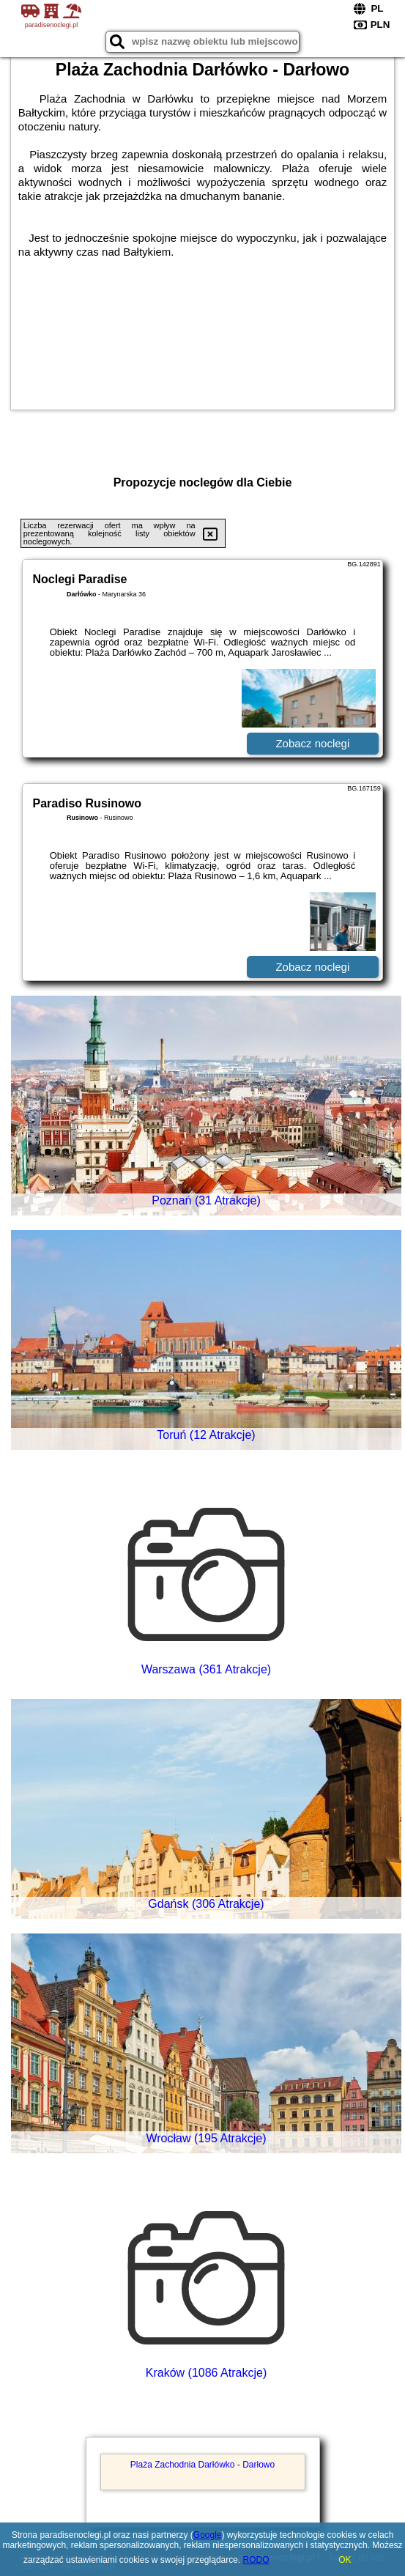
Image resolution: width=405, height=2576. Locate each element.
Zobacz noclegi (312, 743)
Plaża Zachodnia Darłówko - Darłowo (202, 2465)
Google (207, 2535)
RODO (256, 2560)
